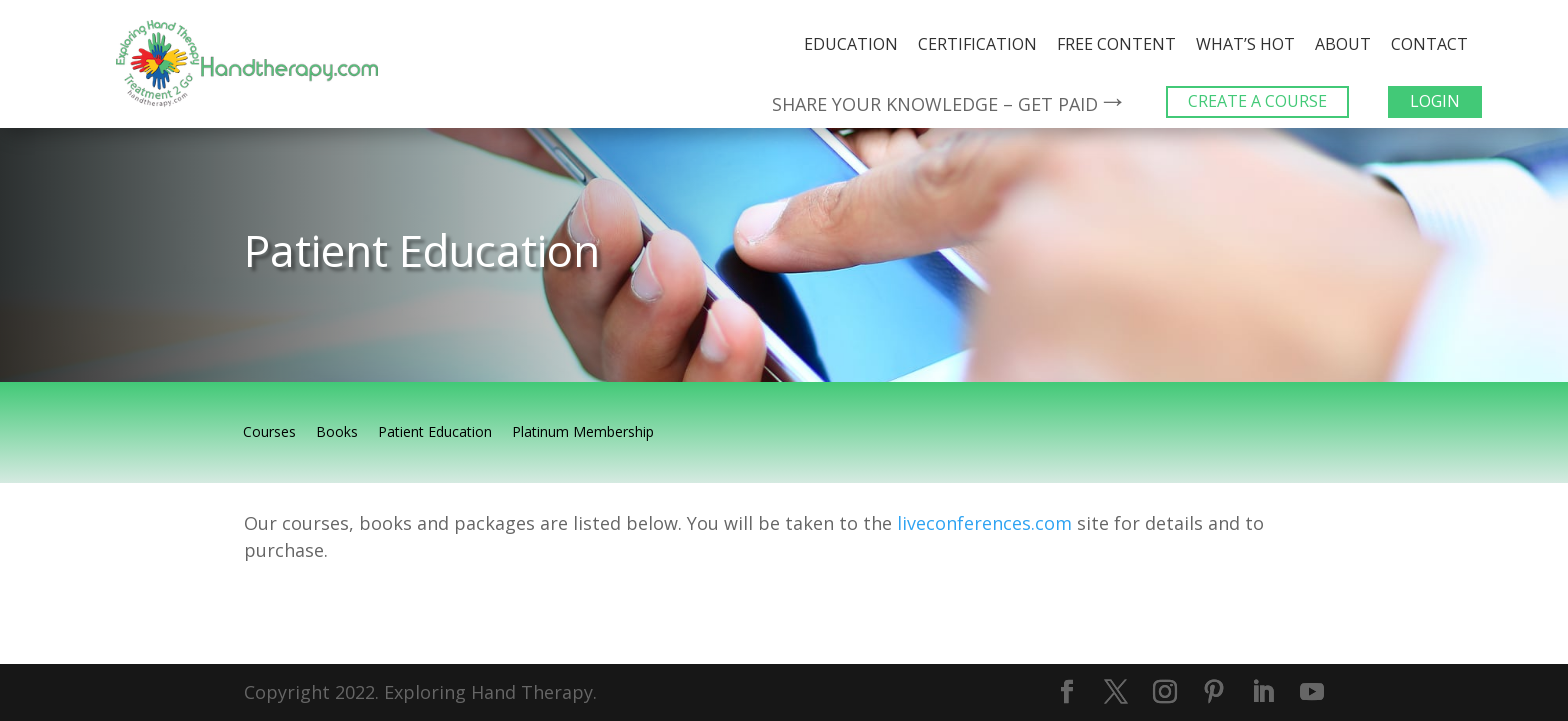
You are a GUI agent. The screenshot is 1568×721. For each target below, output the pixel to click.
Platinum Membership (583, 433)
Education (851, 44)
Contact (1429, 44)
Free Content (1116, 44)
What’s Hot (1245, 44)
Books (337, 433)
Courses (269, 433)
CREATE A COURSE (1257, 101)
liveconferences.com (984, 523)
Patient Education (435, 433)
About (1343, 44)
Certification (977, 44)
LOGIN (1435, 101)
